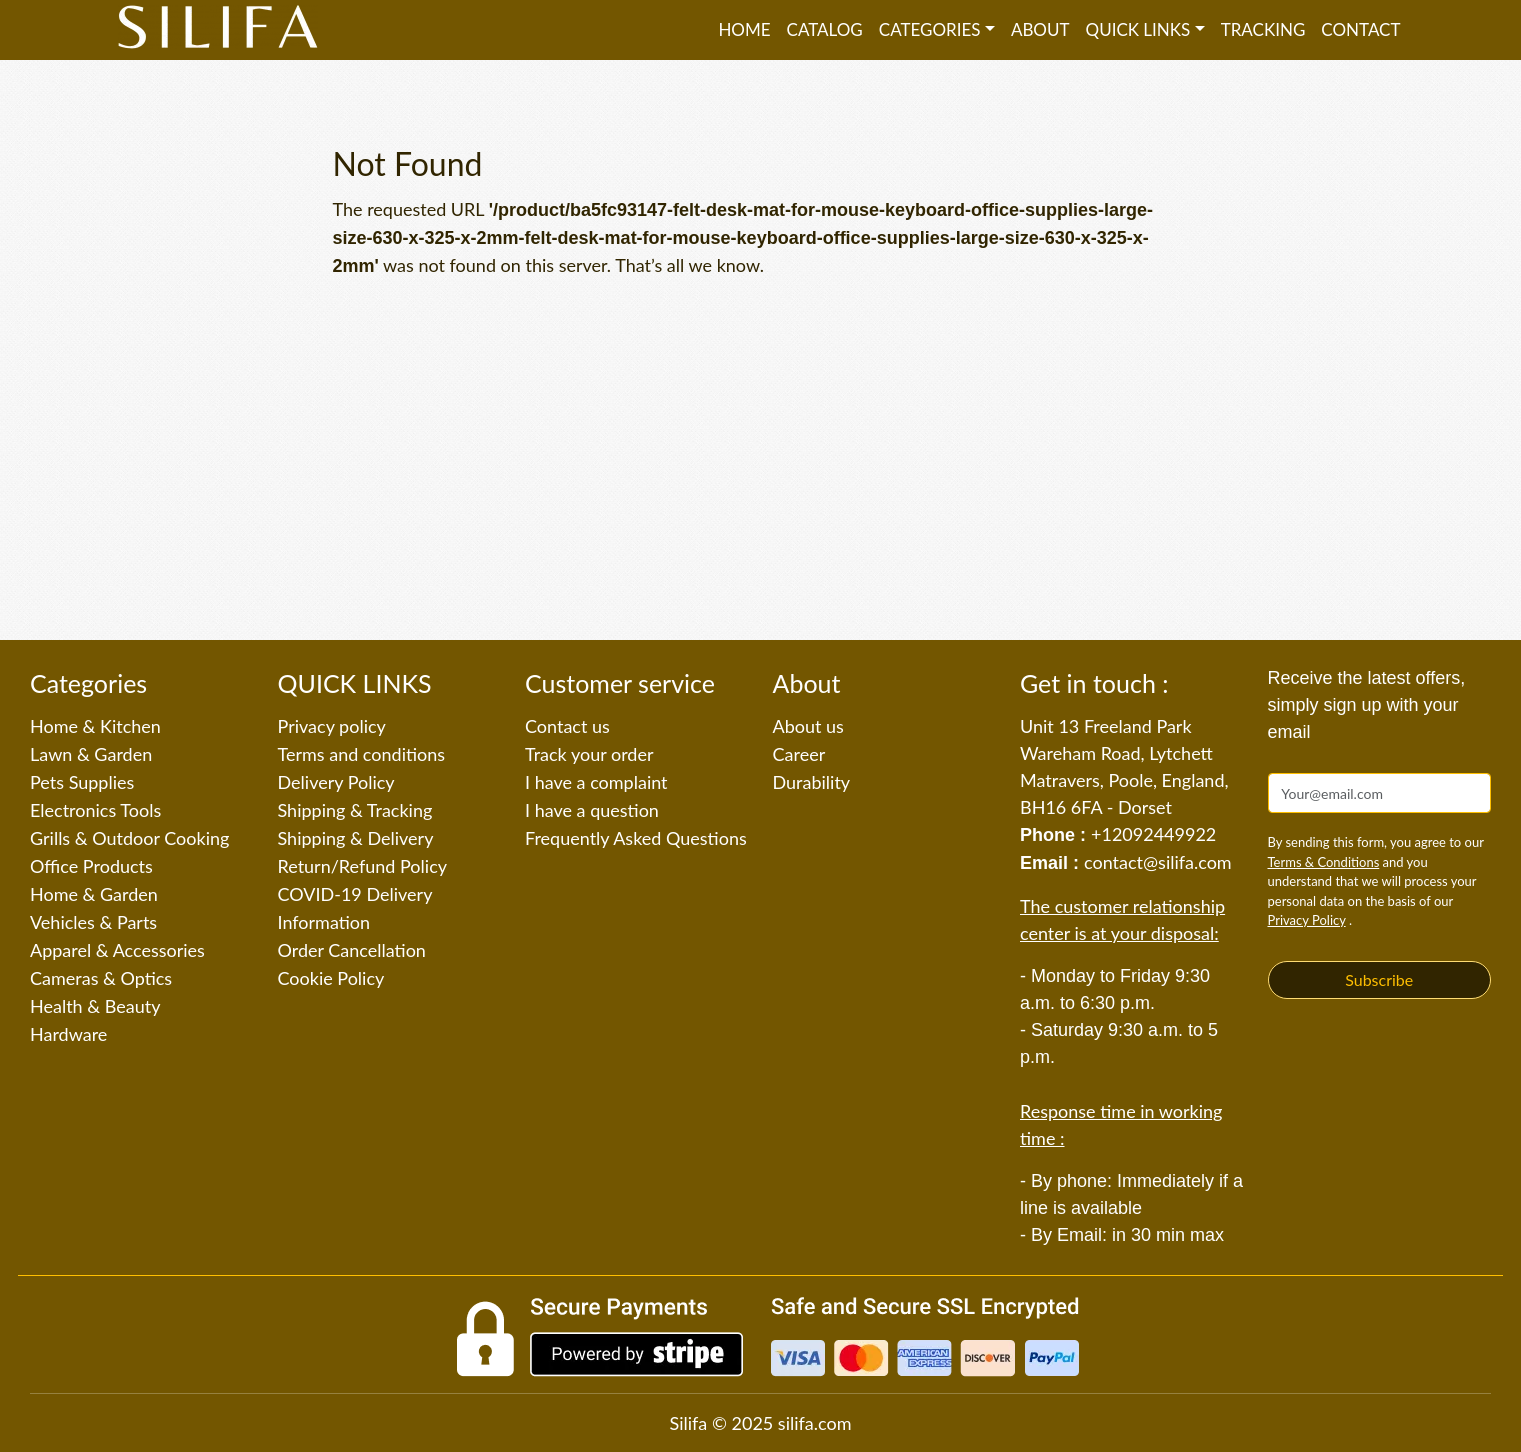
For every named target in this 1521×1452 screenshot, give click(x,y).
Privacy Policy (1307, 920)
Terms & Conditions (1324, 862)
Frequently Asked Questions (636, 838)
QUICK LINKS (1138, 29)
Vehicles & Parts (93, 922)
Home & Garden (94, 894)
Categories (930, 29)
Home (744, 29)
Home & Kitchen (95, 726)
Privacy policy (332, 726)
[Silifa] (218, 30)
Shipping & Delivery (356, 838)
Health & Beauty (95, 1006)
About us (808, 726)
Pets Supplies (82, 782)
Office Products (91, 866)
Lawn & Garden (91, 754)
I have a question (592, 810)
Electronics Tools (95, 810)
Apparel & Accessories (117, 950)
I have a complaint (596, 782)
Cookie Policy (331, 978)
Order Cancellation (352, 950)
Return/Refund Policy (363, 866)
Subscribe (1379, 979)
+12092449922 (1153, 834)
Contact (1360, 29)
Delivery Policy (336, 782)
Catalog (825, 29)
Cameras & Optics (101, 978)
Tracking (1263, 29)
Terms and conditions (362, 754)
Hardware (68, 1034)
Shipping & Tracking (355, 810)
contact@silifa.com (1158, 862)
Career (799, 754)
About (1040, 29)
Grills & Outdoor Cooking (129, 838)
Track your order (589, 754)
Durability (812, 782)
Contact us (567, 726)
